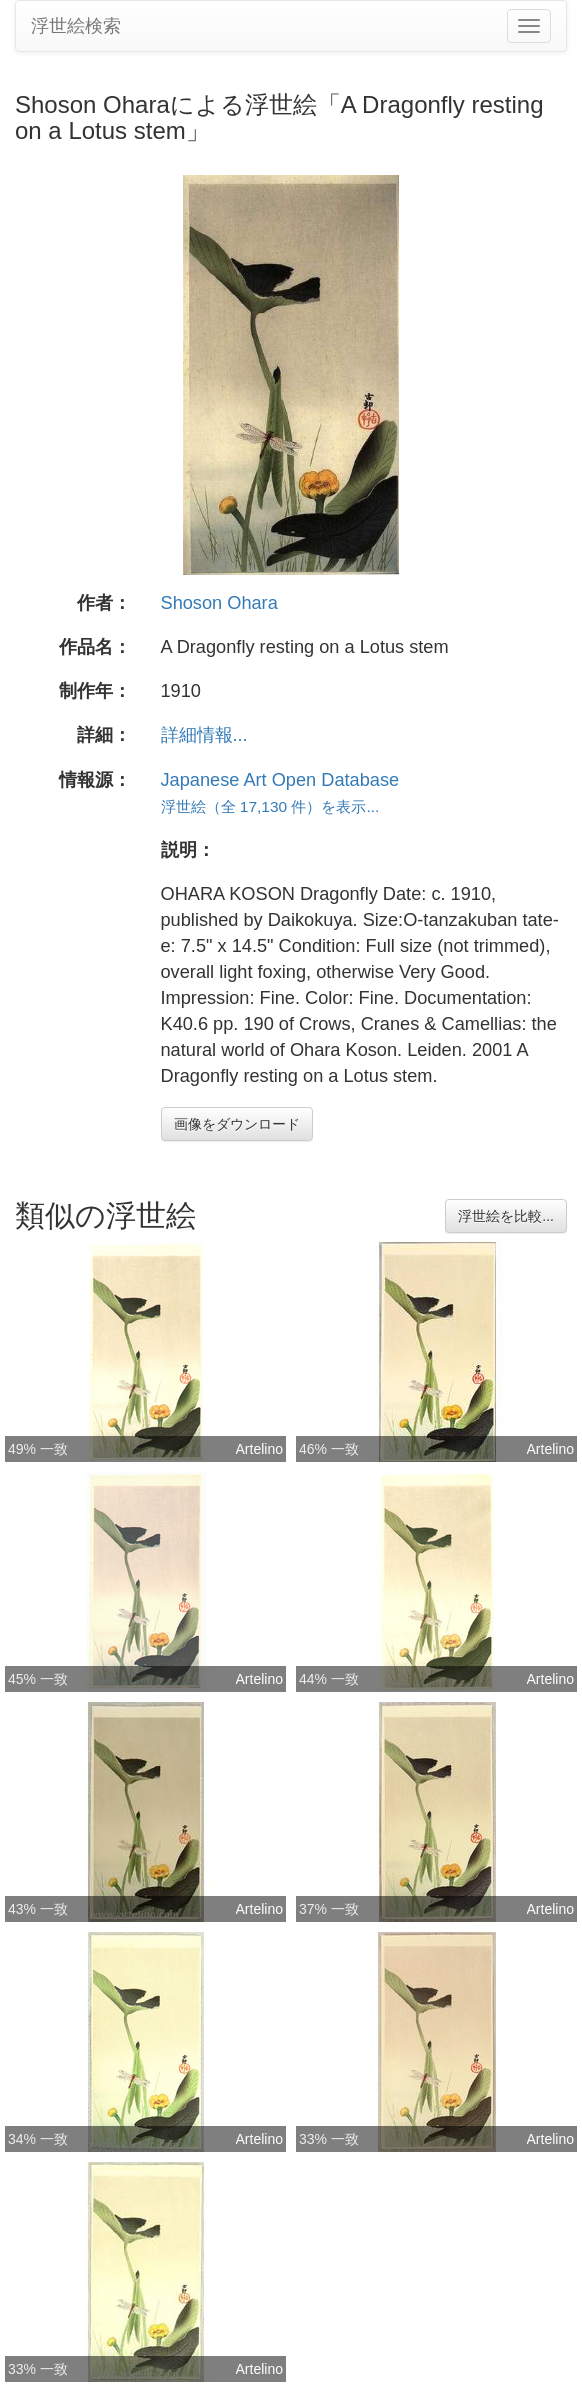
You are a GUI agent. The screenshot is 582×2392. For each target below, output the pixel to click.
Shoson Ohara (219, 603)
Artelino (259, 1449)
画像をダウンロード (237, 1124)
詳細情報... (204, 735)
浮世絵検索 (76, 26)
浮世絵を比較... (506, 1216)
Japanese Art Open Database (280, 780)
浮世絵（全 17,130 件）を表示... (270, 806)
